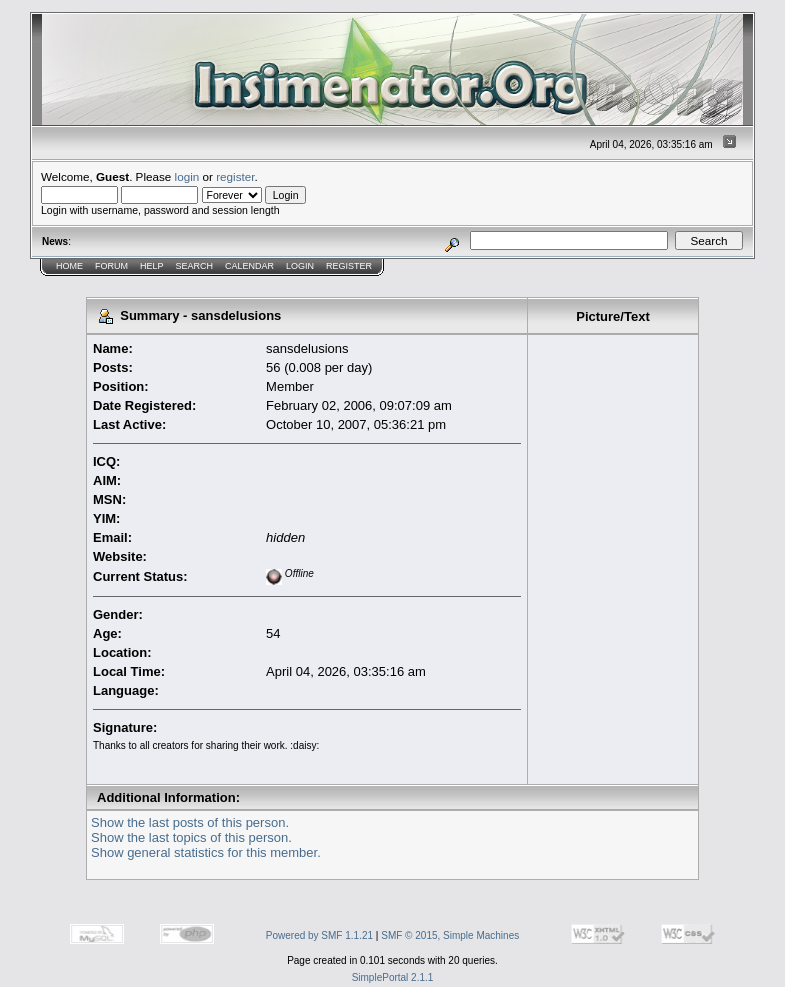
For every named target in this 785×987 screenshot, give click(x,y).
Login (300, 266)
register (235, 176)
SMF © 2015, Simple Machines (450, 935)
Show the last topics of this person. (191, 837)
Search (195, 266)
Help (152, 266)
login (187, 176)
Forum (111, 266)
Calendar (249, 266)
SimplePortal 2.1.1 (393, 977)
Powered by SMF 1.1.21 (319, 935)
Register (349, 266)
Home (69, 266)
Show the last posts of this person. (190, 822)
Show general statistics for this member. (206, 852)
